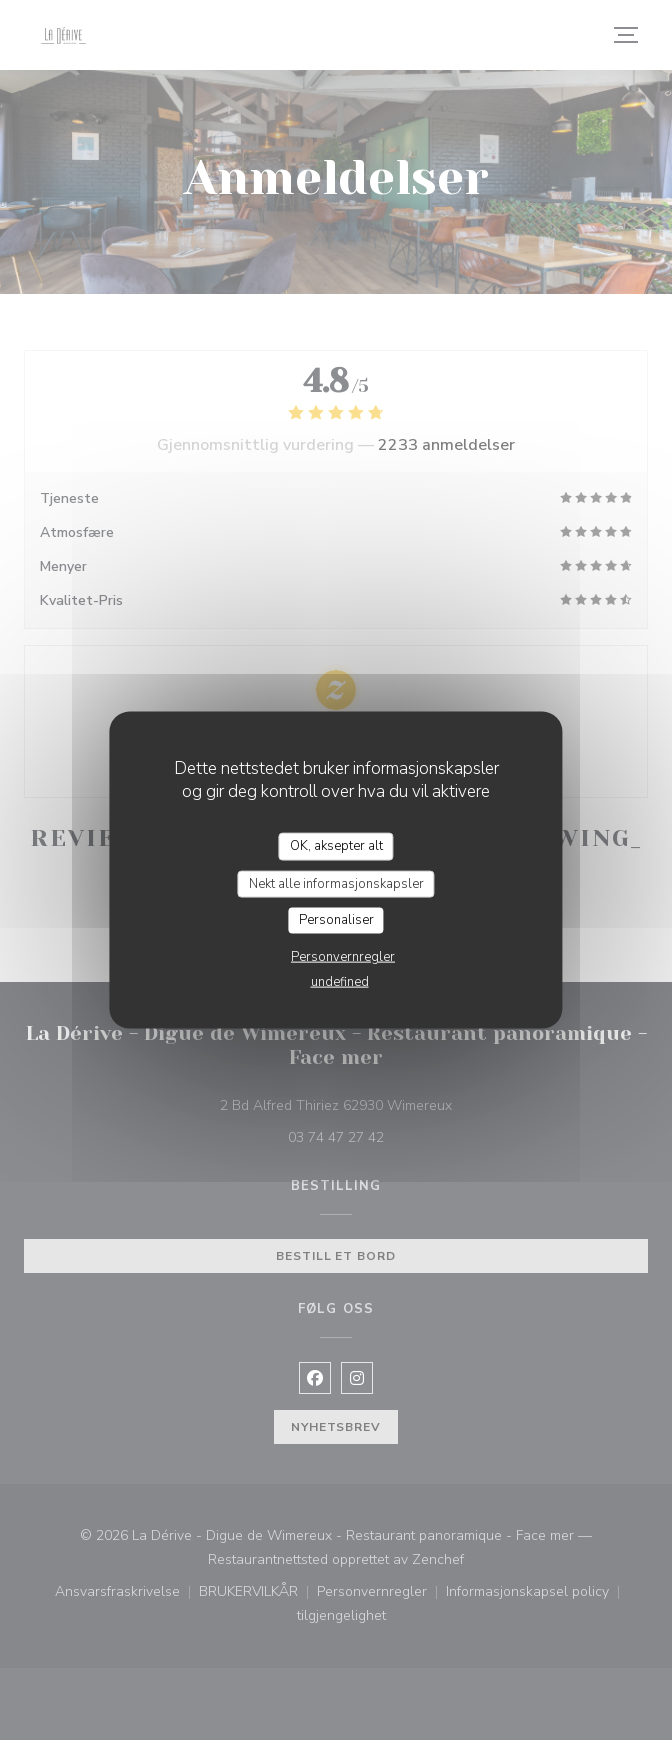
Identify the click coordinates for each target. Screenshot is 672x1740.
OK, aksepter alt (336, 846)
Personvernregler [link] (343, 956)
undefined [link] (340, 981)
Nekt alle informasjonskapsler (336, 883)
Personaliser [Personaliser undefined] (336, 920)
